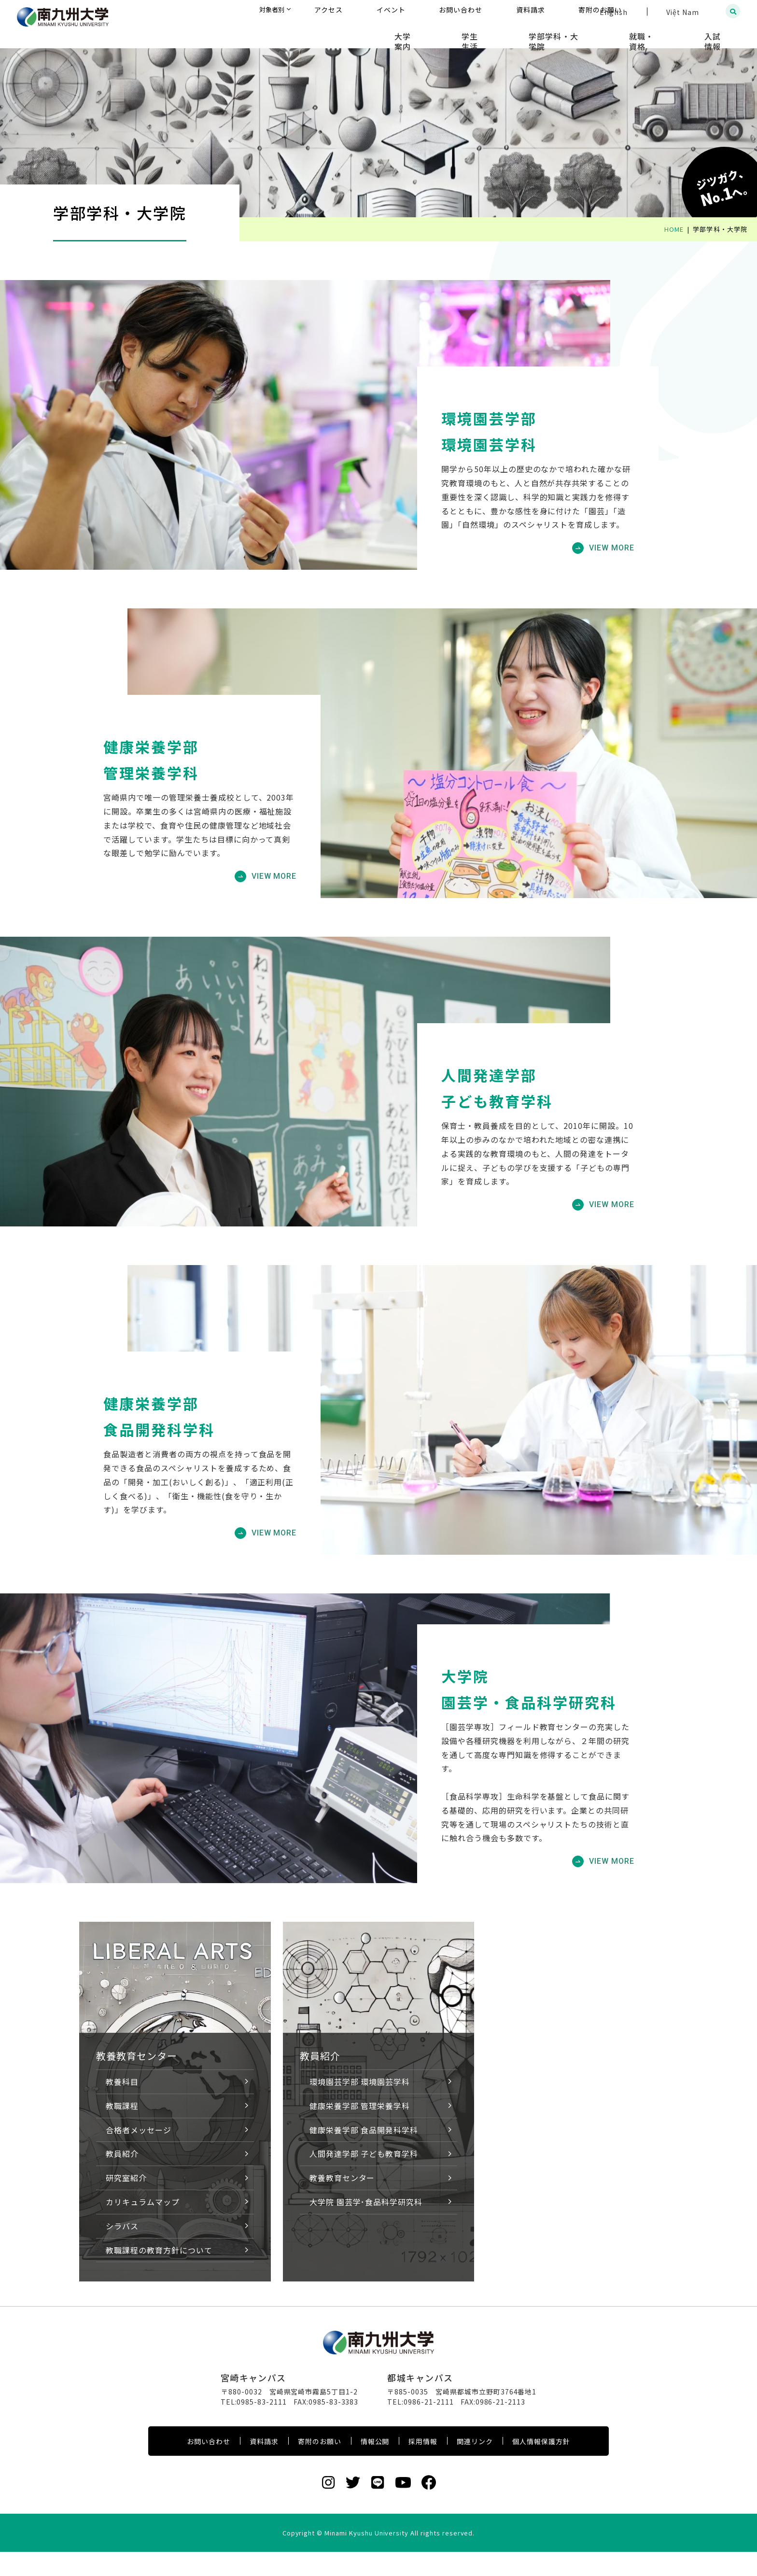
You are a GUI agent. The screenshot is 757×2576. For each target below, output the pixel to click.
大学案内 (468, 34)
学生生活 (521, 34)
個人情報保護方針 (541, 2465)
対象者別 (367, 11)
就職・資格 (664, 34)
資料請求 (264, 2465)
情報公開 (375, 2465)
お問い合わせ (208, 2465)
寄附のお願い (319, 2465)
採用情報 (422, 2465)
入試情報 (721, 34)
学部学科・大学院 (590, 34)
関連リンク (475, 2465)
